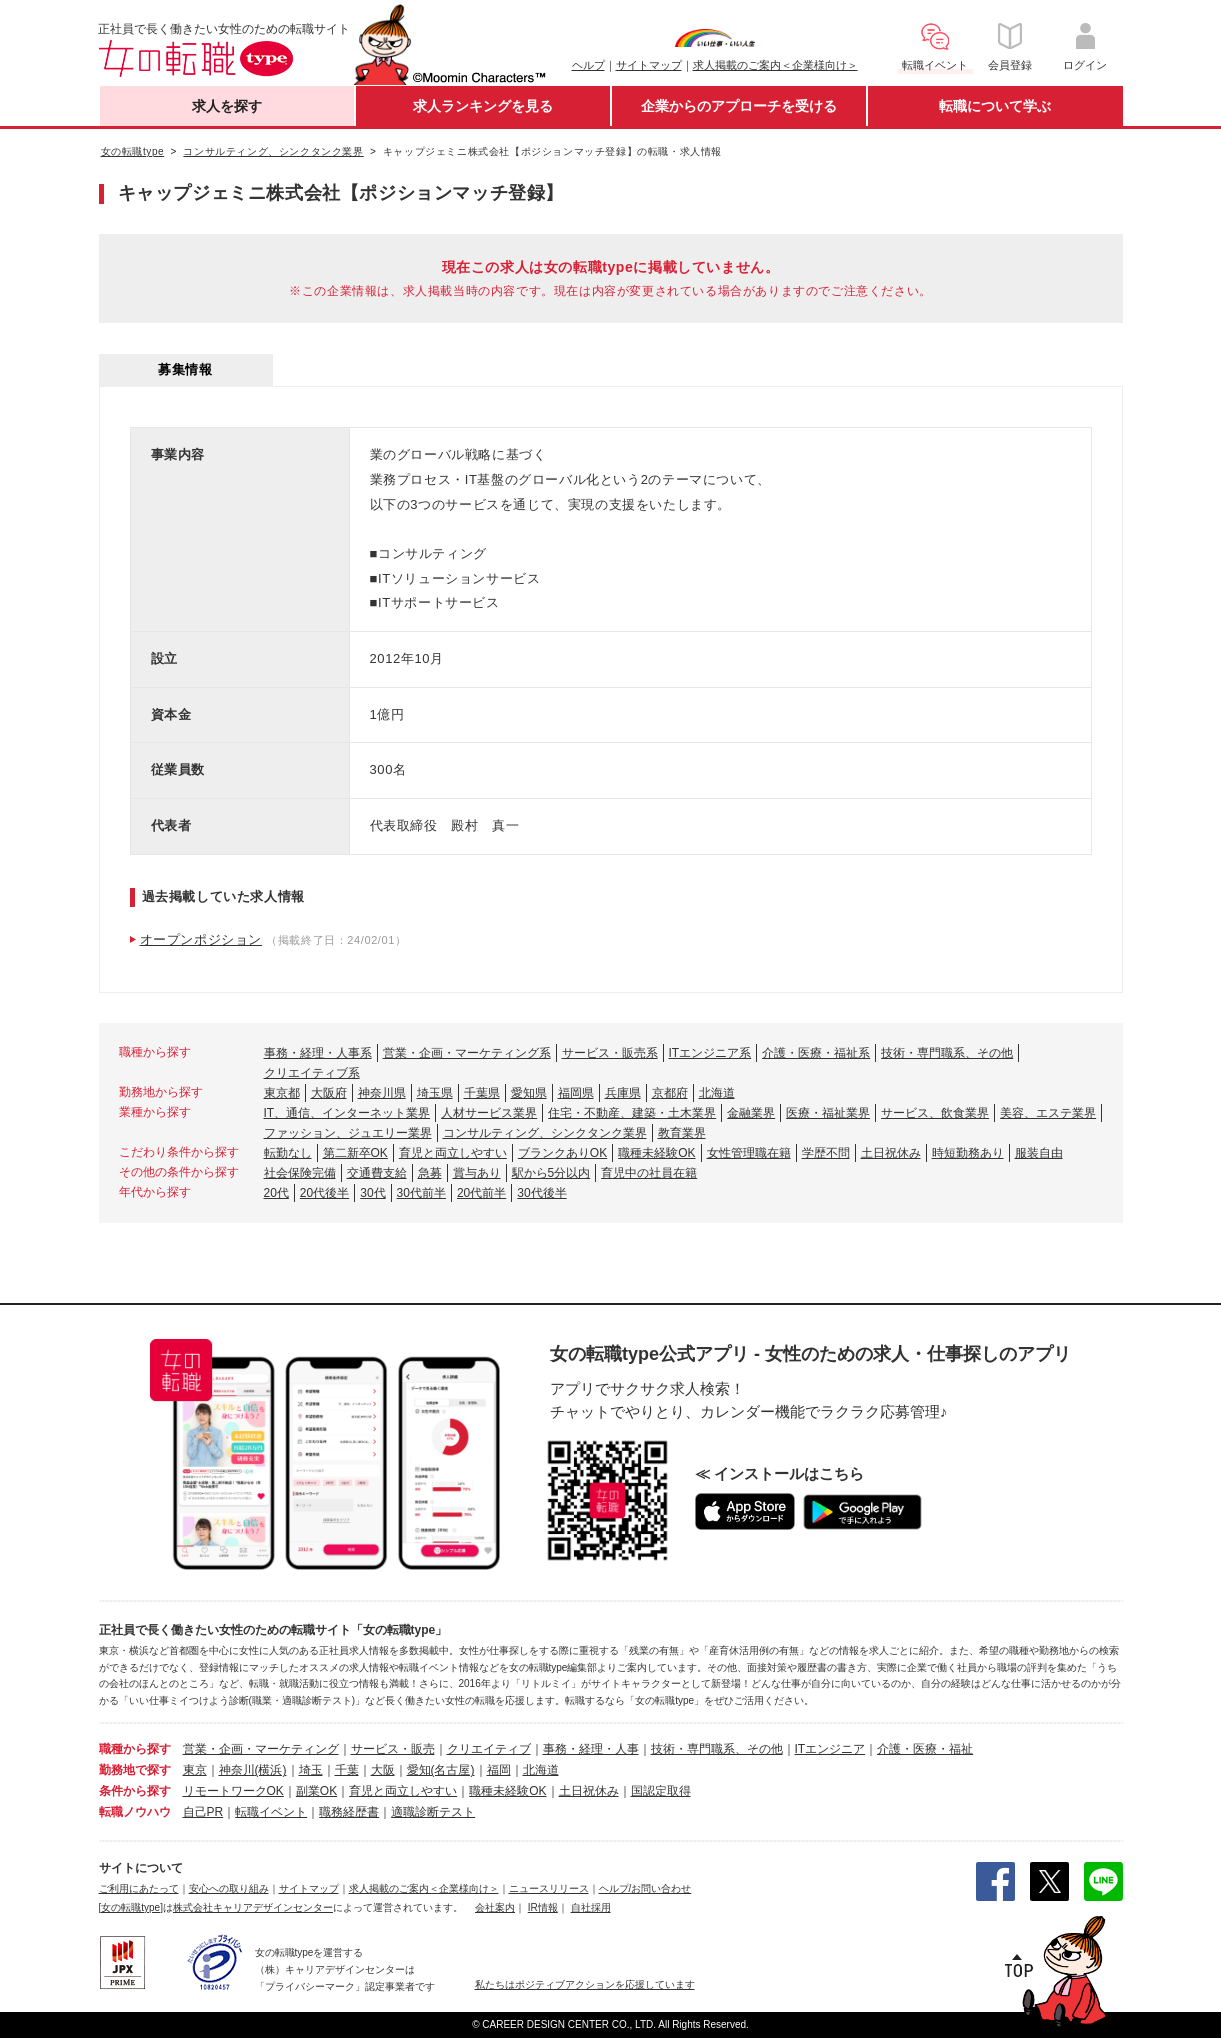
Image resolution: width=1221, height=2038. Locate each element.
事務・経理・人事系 (318, 1053)
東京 (195, 1770)
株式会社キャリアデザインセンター (253, 1907)
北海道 (717, 1093)
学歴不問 (826, 1153)
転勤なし (288, 1153)
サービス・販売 (393, 1749)
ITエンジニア (830, 1749)
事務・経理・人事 (591, 1749)
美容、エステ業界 (1048, 1113)
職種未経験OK (656, 1153)
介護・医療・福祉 (925, 1749)
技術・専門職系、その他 (947, 1053)
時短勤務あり (968, 1153)
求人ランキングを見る (483, 106)
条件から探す (135, 1791)
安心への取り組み (229, 1888)
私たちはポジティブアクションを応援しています (585, 1984)
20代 (276, 1193)
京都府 (670, 1093)
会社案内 (495, 1907)
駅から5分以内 (551, 1173)
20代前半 (481, 1193)
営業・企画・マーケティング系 (467, 1053)
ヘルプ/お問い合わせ (645, 1888)
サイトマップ (649, 65)
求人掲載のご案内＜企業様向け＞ (775, 65)
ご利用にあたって (139, 1888)
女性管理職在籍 (749, 1153)
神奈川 (237, 1770)
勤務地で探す (135, 1770)
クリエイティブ (489, 1749)
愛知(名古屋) (441, 1770)
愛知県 (529, 1093)
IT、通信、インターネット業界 (347, 1113)
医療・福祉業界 (828, 1113)
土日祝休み (891, 1153)
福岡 (499, 1770)
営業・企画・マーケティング (261, 1749)
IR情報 (543, 1907)
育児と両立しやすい (453, 1153)
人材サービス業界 (489, 1113)
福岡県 (576, 1093)
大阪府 (329, 1093)
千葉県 (482, 1093)
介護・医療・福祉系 (816, 1053)
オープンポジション (201, 939)
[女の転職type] (131, 1907)
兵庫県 (623, 1093)
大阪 (383, 1770)
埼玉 (311, 1770)
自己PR (203, 1812)
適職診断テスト (433, 1812)
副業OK (316, 1791)
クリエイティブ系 (312, 1073)
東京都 (282, 1093)
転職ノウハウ (135, 1812)
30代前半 (421, 1193)
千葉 (347, 1770)
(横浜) (271, 1770)
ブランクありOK (562, 1153)
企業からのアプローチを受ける (739, 106)
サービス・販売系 (610, 1053)
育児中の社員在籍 (649, 1173)
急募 (430, 1173)
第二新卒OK (355, 1153)
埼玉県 (435, 1093)
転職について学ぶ (995, 106)
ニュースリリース (549, 1888)
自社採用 (591, 1907)
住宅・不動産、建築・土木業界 (632, 1113)
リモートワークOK (233, 1791)
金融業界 (751, 1113)
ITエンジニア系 (710, 1053)
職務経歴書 (349, 1812)
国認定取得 (661, 1791)
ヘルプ (588, 65)
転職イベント (271, 1812)
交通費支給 (377, 1173)
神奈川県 (382, 1093)
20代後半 (324, 1193)
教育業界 (682, 1133)
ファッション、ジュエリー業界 (348, 1133)
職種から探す (135, 1749)
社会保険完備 (300, 1173)
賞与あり (477, 1173)
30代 (372, 1193)
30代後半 (541, 1193)
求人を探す (227, 106)
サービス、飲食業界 (935, 1113)
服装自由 (1039, 1153)
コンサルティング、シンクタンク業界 (545, 1133)
